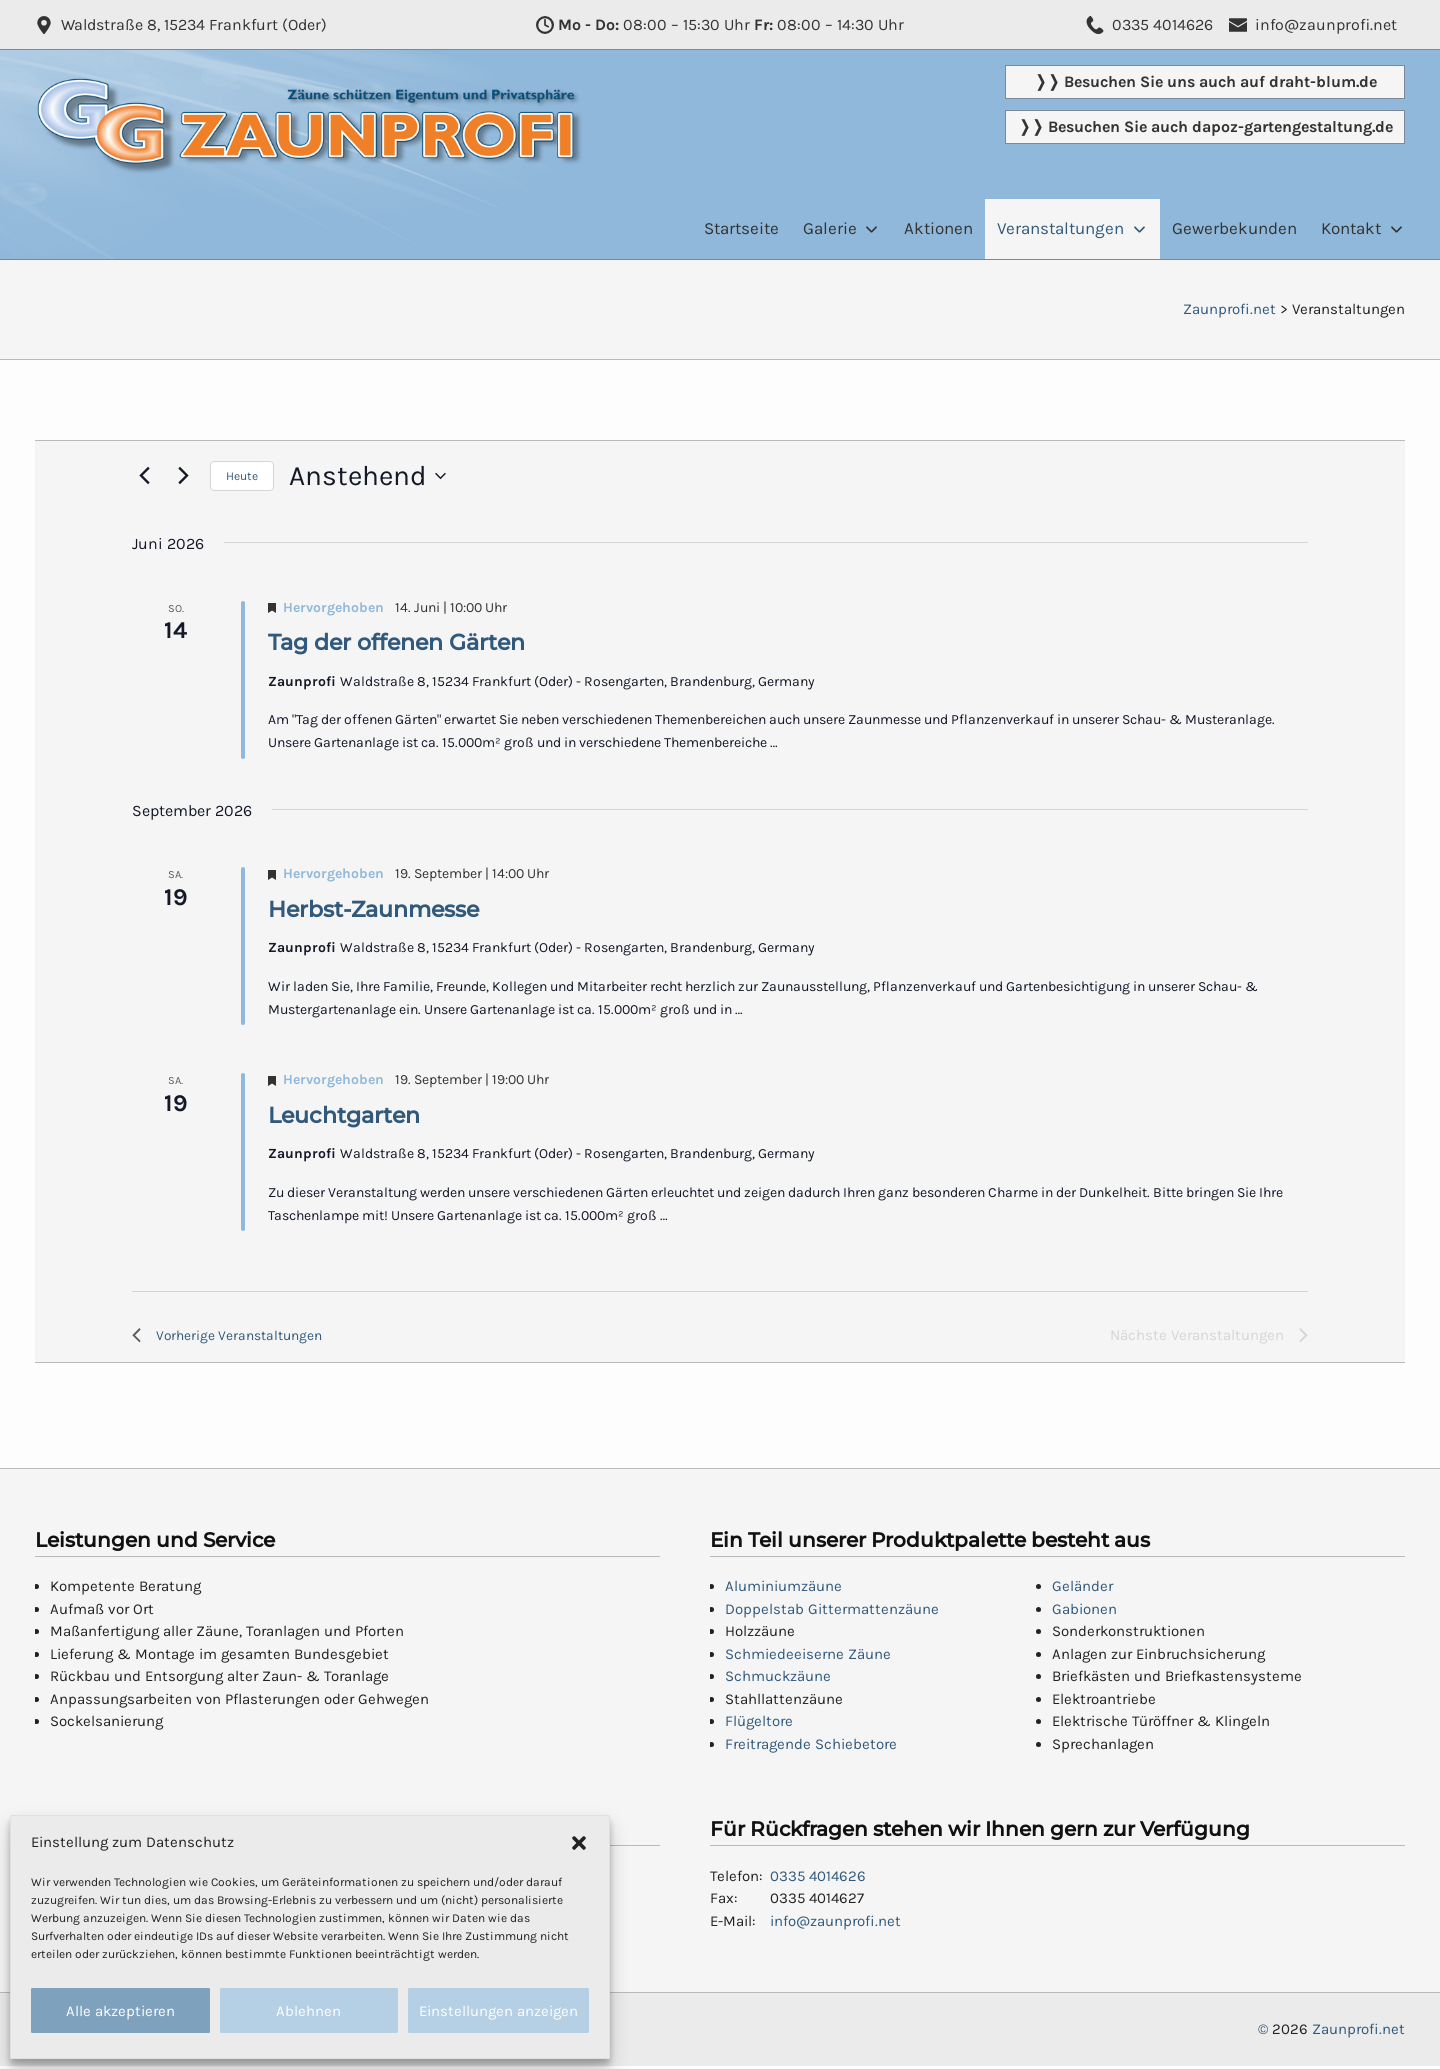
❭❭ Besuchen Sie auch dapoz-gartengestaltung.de (1205, 126)
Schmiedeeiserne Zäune (808, 1657)
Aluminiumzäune (783, 1590)
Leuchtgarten (344, 1115)
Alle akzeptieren (120, 2011)
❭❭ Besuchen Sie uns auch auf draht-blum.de (1205, 81)
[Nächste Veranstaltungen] (183, 476)
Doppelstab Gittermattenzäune (832, 1612)
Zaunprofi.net (1358, 2033)
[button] (579, 1842)
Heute (242, 476)
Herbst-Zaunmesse (373, 909)
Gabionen (1084, 1612)
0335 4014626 (818, 1879)
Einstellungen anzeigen (498, 2011)
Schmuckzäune (778, 1680)
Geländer (1082, 1590)
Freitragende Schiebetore (811, 1747)
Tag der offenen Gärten (396, 642)
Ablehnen (308, 2011)
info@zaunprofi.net (835, 1924)
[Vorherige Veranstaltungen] (144, 476)
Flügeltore (759, 1725)
